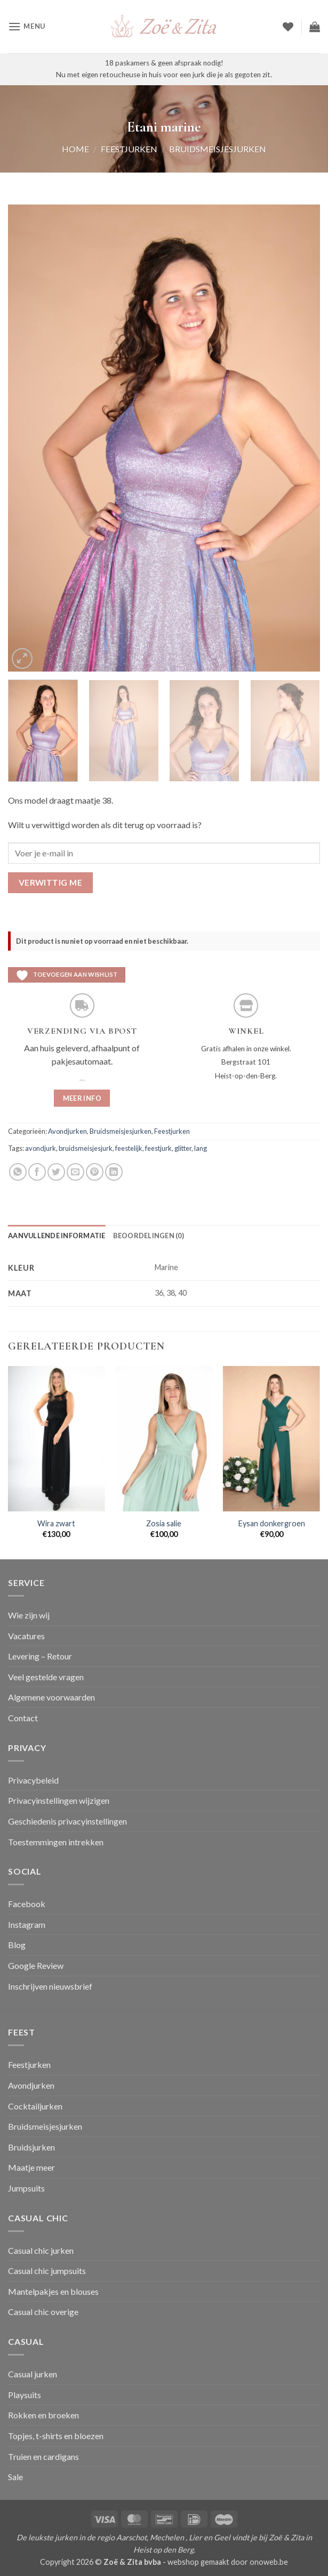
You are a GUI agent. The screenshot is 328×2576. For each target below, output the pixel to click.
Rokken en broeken (43, 2415)
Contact (23, 1718)
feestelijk (128, 1148)
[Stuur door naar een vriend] (75, 1172)
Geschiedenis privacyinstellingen (67, 1821)
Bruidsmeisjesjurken (217, 149)
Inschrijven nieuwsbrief (50, 1986)
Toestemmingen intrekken (55, 1842)
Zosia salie (163, 1523)
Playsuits (24, 2395)
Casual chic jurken (41, 2250)
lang (200, 1148)
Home (75, 149)
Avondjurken (67, 1131)
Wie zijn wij (29, 1615)
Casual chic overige (43, 2312)
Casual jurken (32, 2374)
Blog (17, 1945)
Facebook (26, 1904)
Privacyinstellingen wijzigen (58, 1800)
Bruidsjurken (31, 2147)
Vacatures (26, 1636)
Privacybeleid (33, 1780)
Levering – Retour (40, 1656)
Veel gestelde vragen (46, 1677)
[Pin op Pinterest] (94, 1172)
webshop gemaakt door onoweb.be (227, 2561)
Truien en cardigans (43, 2456)
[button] (26, 26)
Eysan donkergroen (271, 1523)
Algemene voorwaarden (51, 1697)
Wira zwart (56, 1523)
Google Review (35, 1965)
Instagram (26, 1924)
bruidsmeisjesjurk (86, 1148)
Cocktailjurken (35, 2106)
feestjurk (158, 1148)
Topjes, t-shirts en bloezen (55, 2436)
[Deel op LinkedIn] (114, 1172)
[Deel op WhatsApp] (18, 1172)
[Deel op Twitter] (56, 1172)
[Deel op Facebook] (37, 1172)
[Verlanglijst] (288, 26)
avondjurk (40, 1148)
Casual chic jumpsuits (47, 2271)
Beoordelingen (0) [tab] (148, 1235)
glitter (182, 1148)
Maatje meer (31, 2167)
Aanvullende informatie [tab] (57, 1235)
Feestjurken (129, 149)
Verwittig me (51, 882)
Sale (15, 2477)
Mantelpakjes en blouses (53, 2291)
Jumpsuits (26, 2188)
